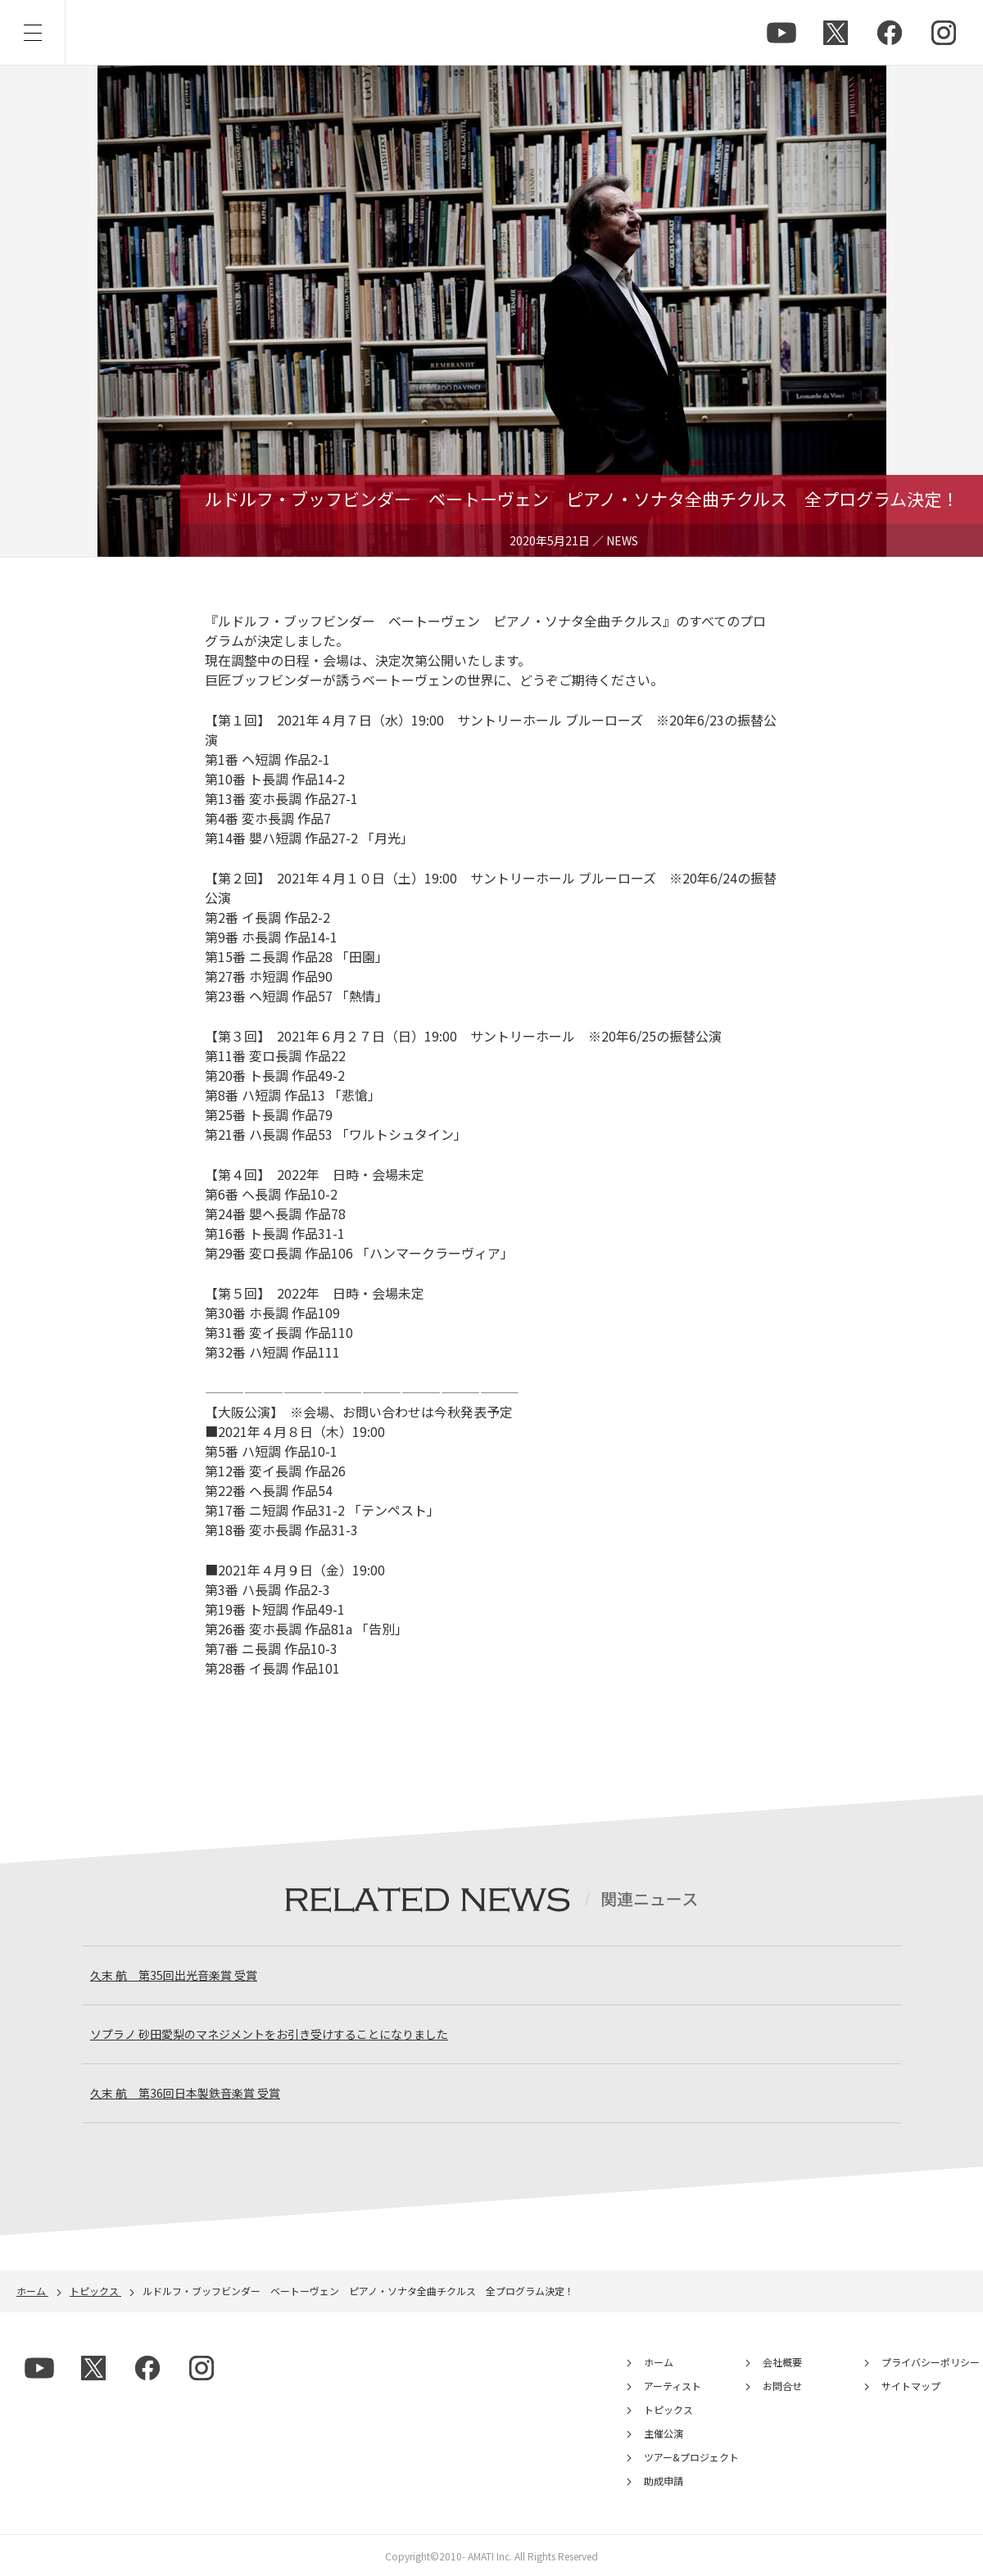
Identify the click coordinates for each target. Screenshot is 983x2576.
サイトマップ (910, 2386)
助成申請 (663, 2481)
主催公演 (663, 2433)
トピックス (668, 2409)
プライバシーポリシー (930, 2362)
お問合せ (782, 2386)
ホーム (658, 2362)
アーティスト (672, 2386)
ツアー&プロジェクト (691, 2457)
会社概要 (782, 2362)
